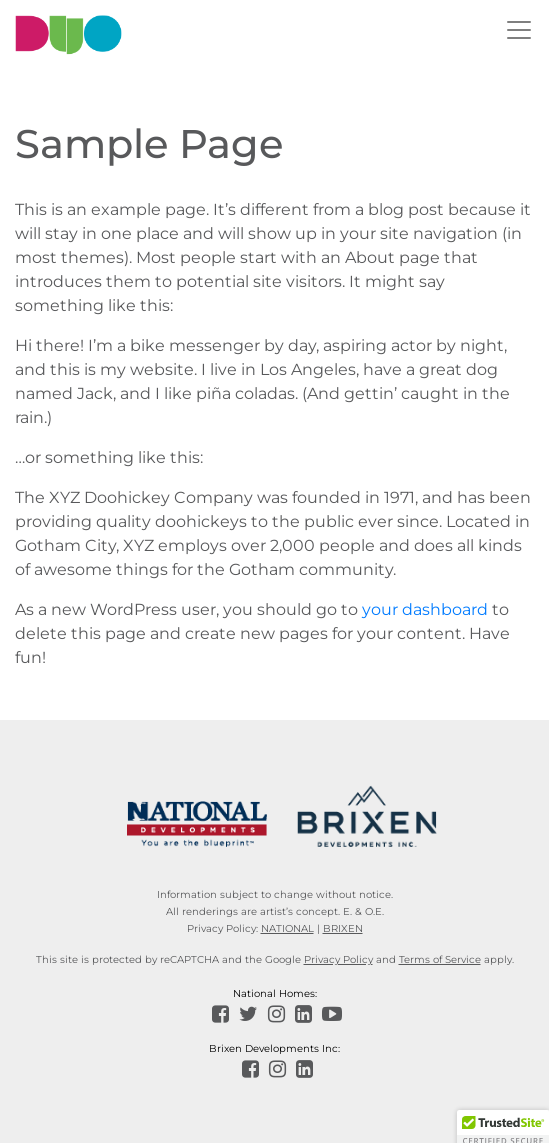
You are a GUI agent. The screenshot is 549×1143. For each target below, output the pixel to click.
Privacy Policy (338, 959)
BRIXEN (343, 928)
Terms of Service (440, 959)
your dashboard (425, 609)
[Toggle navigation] (519, 30)
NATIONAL (287, 928)
